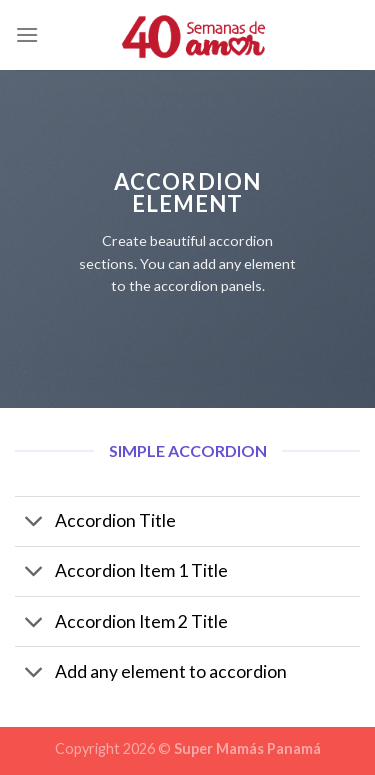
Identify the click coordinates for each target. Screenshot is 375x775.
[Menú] (27, 34)
